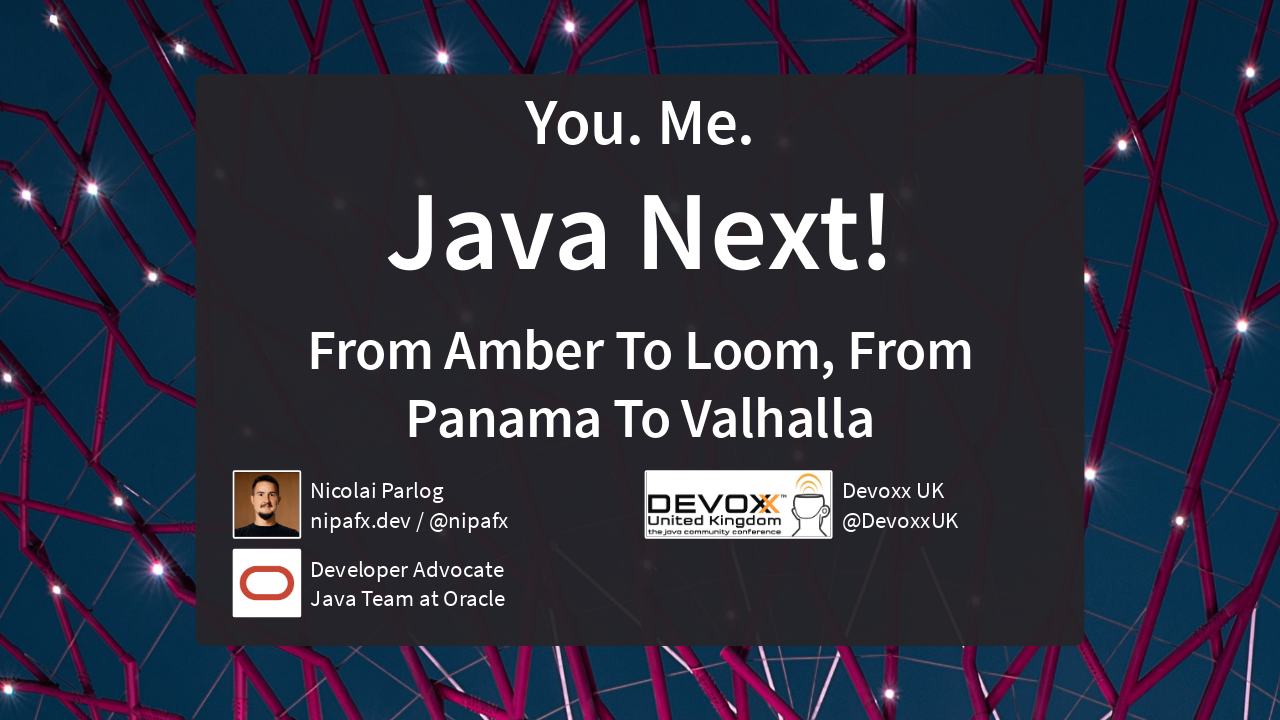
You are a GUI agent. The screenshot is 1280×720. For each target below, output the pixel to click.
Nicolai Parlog (376, 490)
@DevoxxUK (900, 520)
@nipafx (469, 520)
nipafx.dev (360, 520)
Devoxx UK (893, 490)
